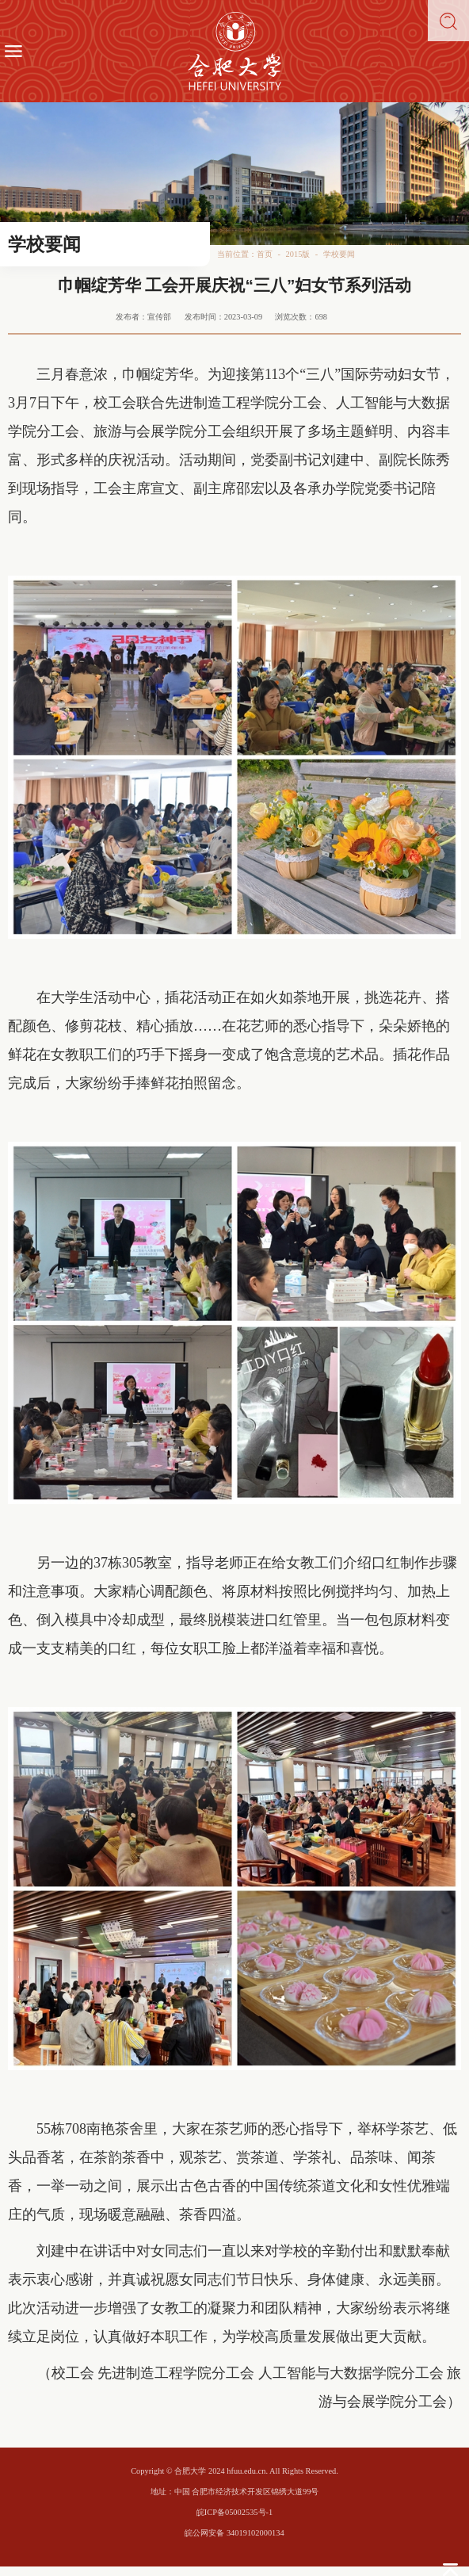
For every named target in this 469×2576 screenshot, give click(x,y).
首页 (265, 254)
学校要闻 (339, 254)
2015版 (298, 254)
